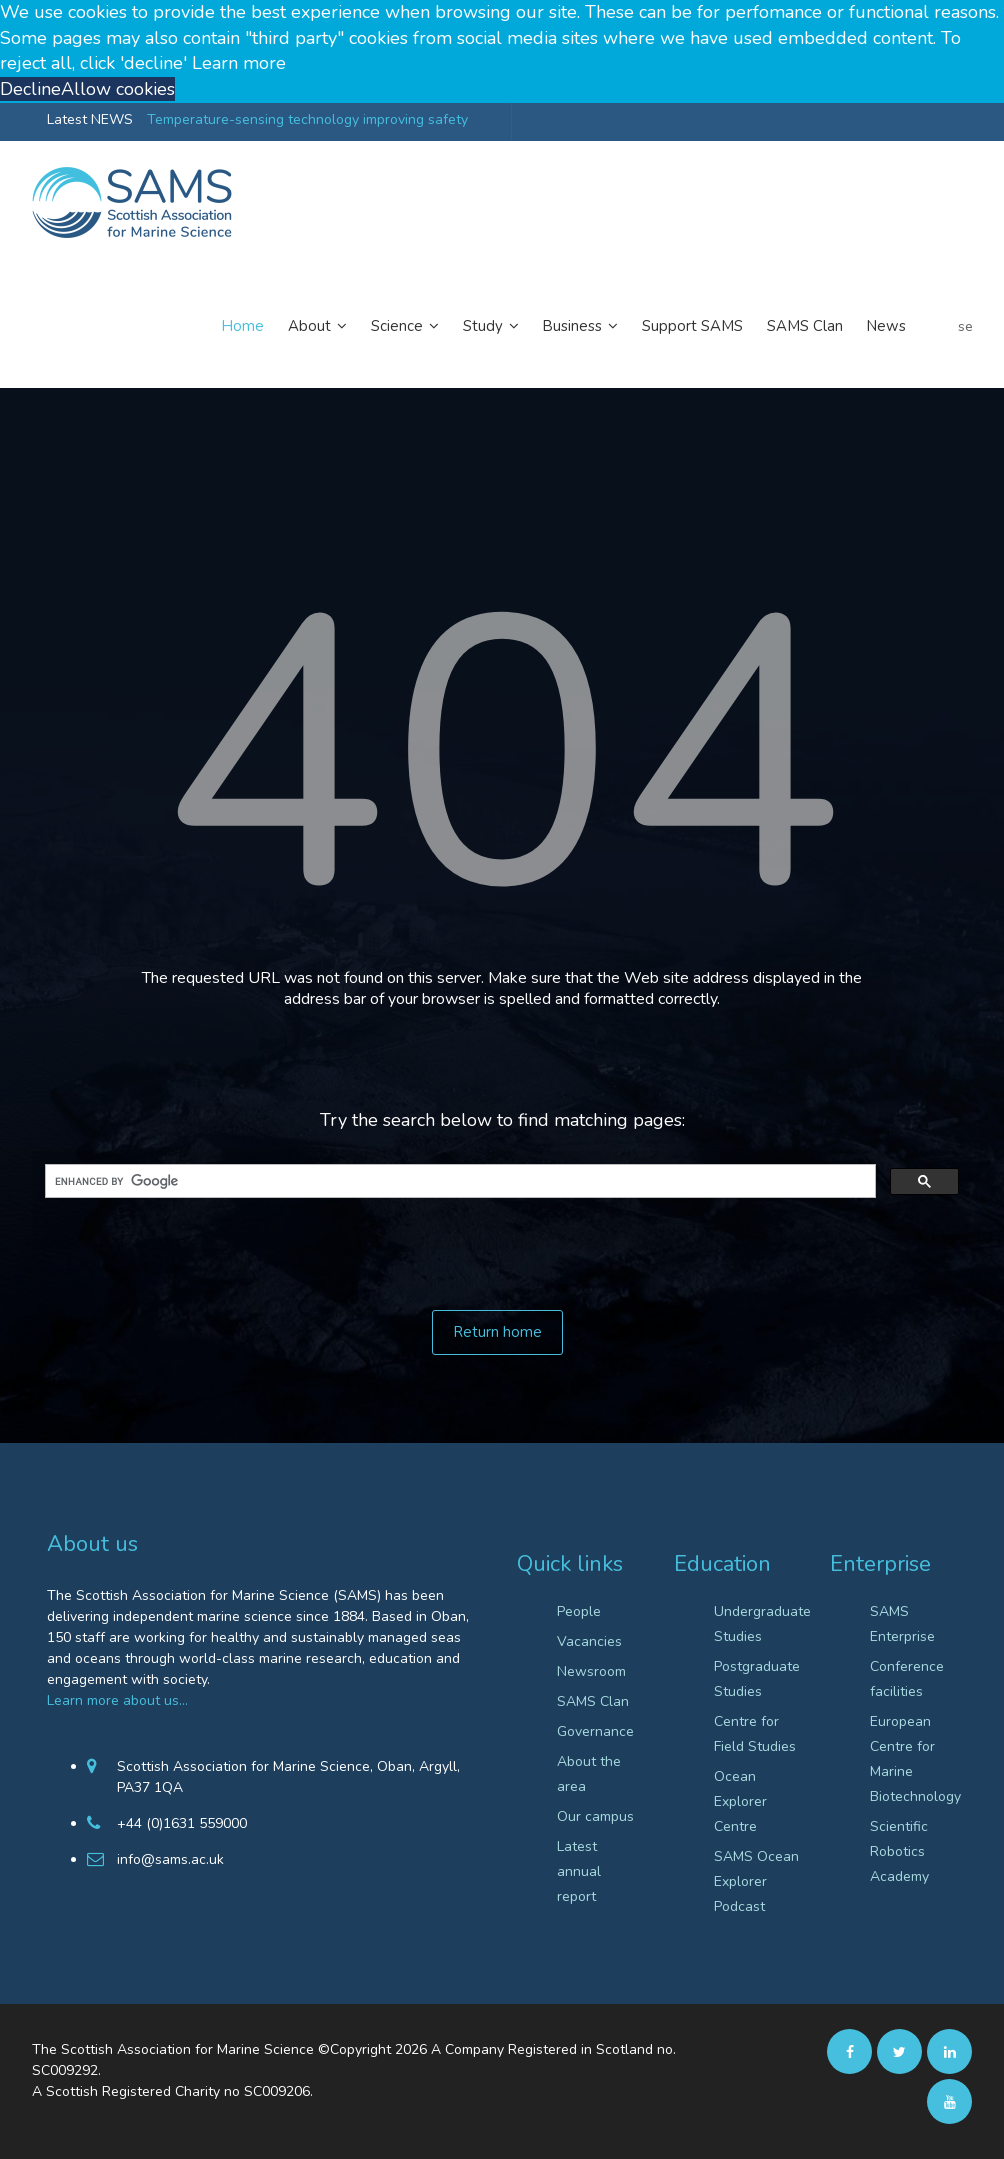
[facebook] (849, 2052)
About (317, 326)
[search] (458, 1181)
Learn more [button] (239, 63)
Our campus (595, 1816)
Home (243, 326)
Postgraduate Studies (757, 1679)
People (579, 1611)
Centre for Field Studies (755, 1734)
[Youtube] (949, 2102)
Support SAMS (692, 326)
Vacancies (589, 1641)
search (965, 326)
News (886, 326)
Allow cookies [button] (118, 89)
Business (580, 326)
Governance (595, 1731)
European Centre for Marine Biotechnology (913, 1759)
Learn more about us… (117, 1700)
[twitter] (899, 2052)
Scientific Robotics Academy (899, 1851)
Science (405, 326)
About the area (589, 1774)
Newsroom (591, 1671)
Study (491, 326)
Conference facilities (907, 1679)
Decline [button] (30, 89)
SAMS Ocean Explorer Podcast (756, 1881)
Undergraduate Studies (757, 1624)
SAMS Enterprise (902, 1624)
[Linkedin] (949, 2052)
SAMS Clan (805, 326)
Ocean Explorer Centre (740, 1801)
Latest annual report (579, 1871)
